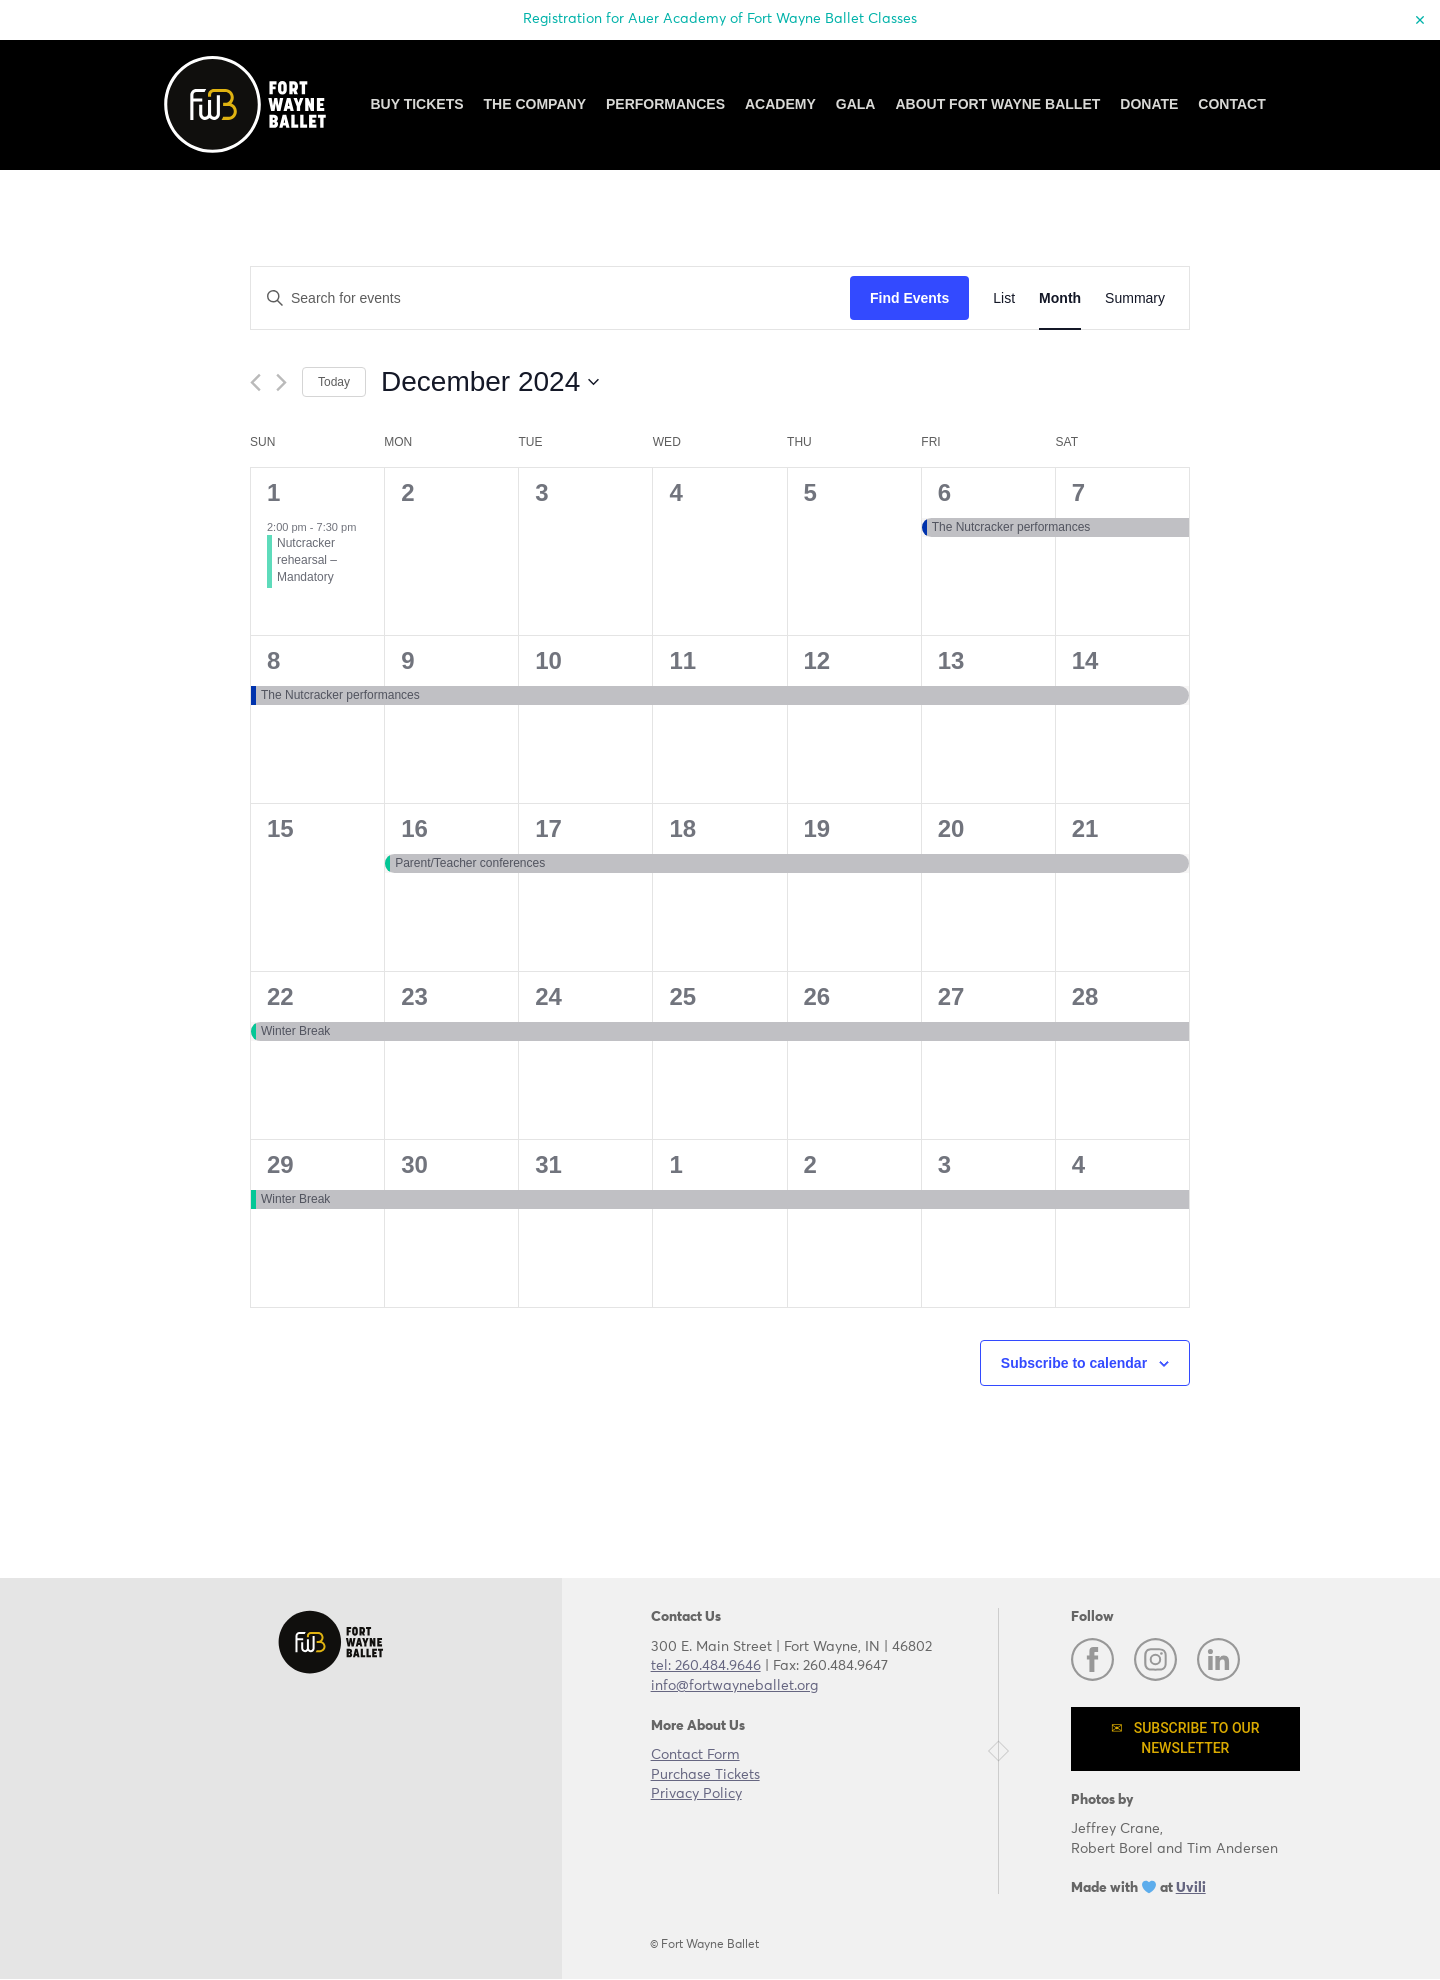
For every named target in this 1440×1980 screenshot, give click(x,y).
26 (817, 996)
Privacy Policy (696, 1794)
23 (414, 996)
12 (817, 660)
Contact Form (695, 1755)
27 (951, 996)
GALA (856, 104)
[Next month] (281, 382)
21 (1085, 828)
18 (682, 828)
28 (1085, 996)
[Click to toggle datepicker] (490, 382)
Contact (1231, 104)
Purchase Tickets (705, 1775)
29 (280, 1164)
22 (280, 996)
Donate (1149, 104)
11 (682, 660)
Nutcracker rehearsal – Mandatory (307, 560)
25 (682, 996)
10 (548, 660)
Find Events (909, 298)
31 (548, 1164)
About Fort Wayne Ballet (997, 104)
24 (548, 996)
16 (414, 828)
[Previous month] (255, 382)
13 (951, 660)
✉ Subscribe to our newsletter (1185, 1738)
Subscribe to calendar (1074, 1363)
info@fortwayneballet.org (734, 1686)
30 (414, 1164)
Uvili (1191, 1888)
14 (1085, 660)
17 (548, 828)
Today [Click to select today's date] (334, 382)
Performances (665, 104)
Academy (780, 104)
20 (951, 828)
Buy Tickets (416, 104)
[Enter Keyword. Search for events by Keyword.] (550, 298)
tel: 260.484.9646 (706, 1666)
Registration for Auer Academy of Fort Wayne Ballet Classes (720, 19)
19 (817, 828)
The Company (535, 104)
